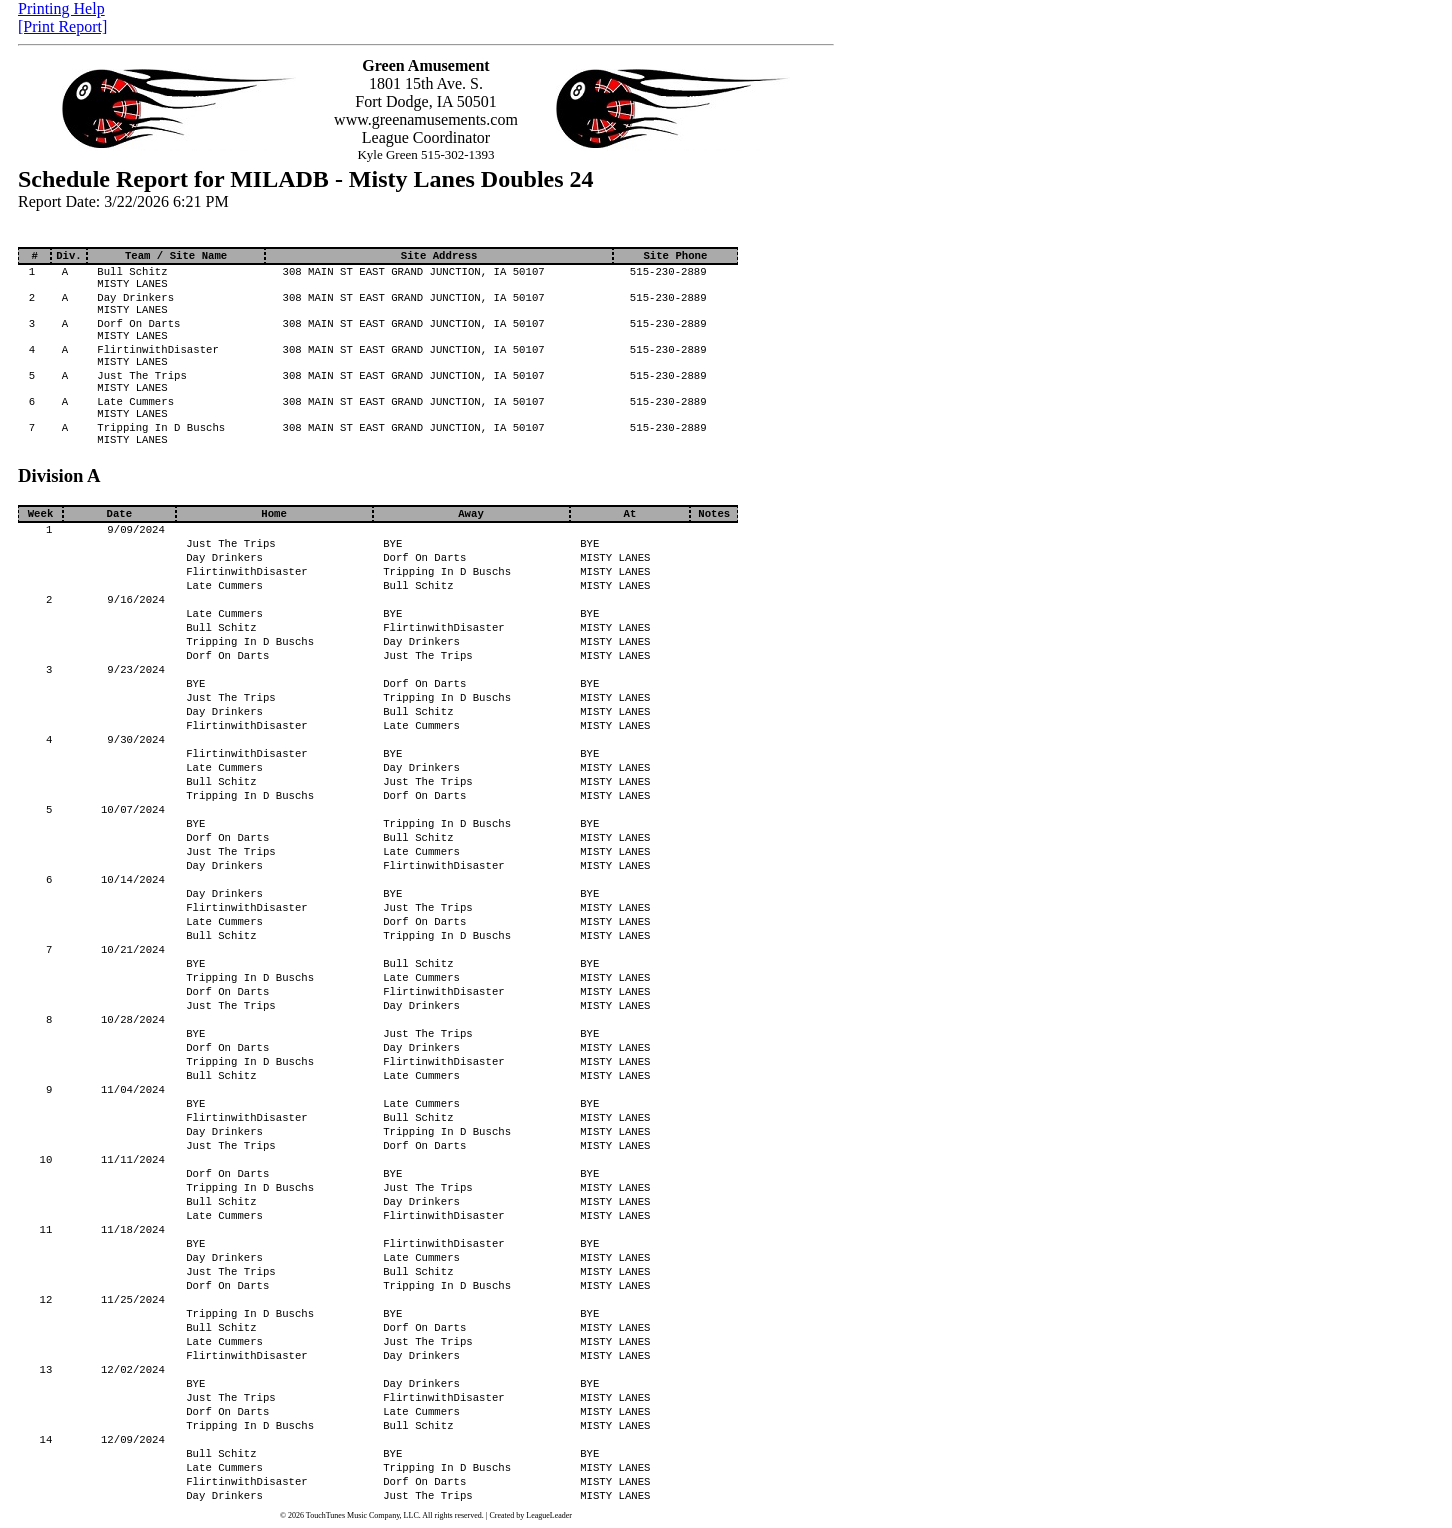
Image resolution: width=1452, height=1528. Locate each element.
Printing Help (61, 8)
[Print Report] (62, 26)
